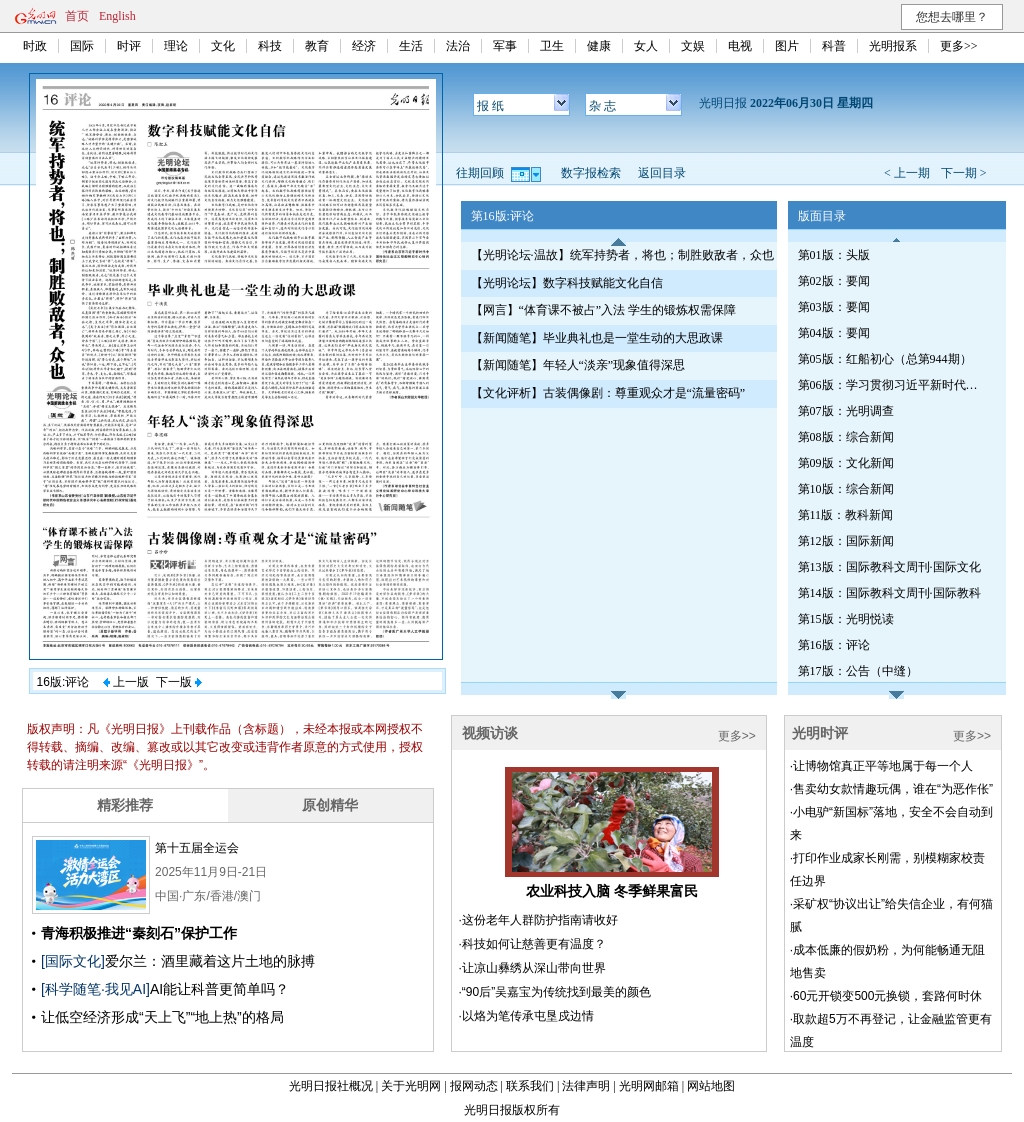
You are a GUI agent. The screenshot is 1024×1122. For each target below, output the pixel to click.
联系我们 (530, 1086)
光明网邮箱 (649, 1086)
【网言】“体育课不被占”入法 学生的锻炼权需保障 (604, 310)
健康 (599, 46)
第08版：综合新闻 (846, 437)
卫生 (552, 46)
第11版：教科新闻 (846, 515)
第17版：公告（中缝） (858, 671)
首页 (77, 16)
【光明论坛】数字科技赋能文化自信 (567, 283)
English (117, 16)
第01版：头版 (834, 255)
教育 (317, 46)
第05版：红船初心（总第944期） (885, 359)
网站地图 (711, 1086)
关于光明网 (411, 1086)
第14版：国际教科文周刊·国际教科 (889, 593)
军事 (505, 46)
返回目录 (662, 173)
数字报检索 (591, 173)
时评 (129, 46)
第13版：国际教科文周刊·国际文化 (889, 567)
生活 (411, 46)
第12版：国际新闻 (846, 541)
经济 (364, 46)
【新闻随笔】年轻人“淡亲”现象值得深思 (578, 365)
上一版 (126, 682)
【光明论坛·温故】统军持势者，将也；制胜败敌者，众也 (622, 255)
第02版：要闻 (834, 281)
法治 (458, 46)
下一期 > (964, 173)
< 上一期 (907, 173)
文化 (223, 46)
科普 (834, 46)
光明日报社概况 (331, 1086)
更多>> (959, 46)
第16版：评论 (834, 645)
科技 (270, 46)
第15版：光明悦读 (846, 619)
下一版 (179, 682)
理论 (176, 46)
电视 (740, 46)
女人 (646, 46)
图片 (787, 46)
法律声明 (586, 1086)
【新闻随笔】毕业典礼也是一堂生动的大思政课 (597, 338)
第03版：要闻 (834, 307)
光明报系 (893, 46)
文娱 (693, 46)
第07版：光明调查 (846, 411)
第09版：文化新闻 (846, 463)
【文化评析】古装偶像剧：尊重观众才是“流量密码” (608, 393)
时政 (35, 46)
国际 (82, 46)
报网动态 (474, 1086)
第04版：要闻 (834, 333)
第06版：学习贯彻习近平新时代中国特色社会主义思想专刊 (893, 385)
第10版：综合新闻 (846, 489)
